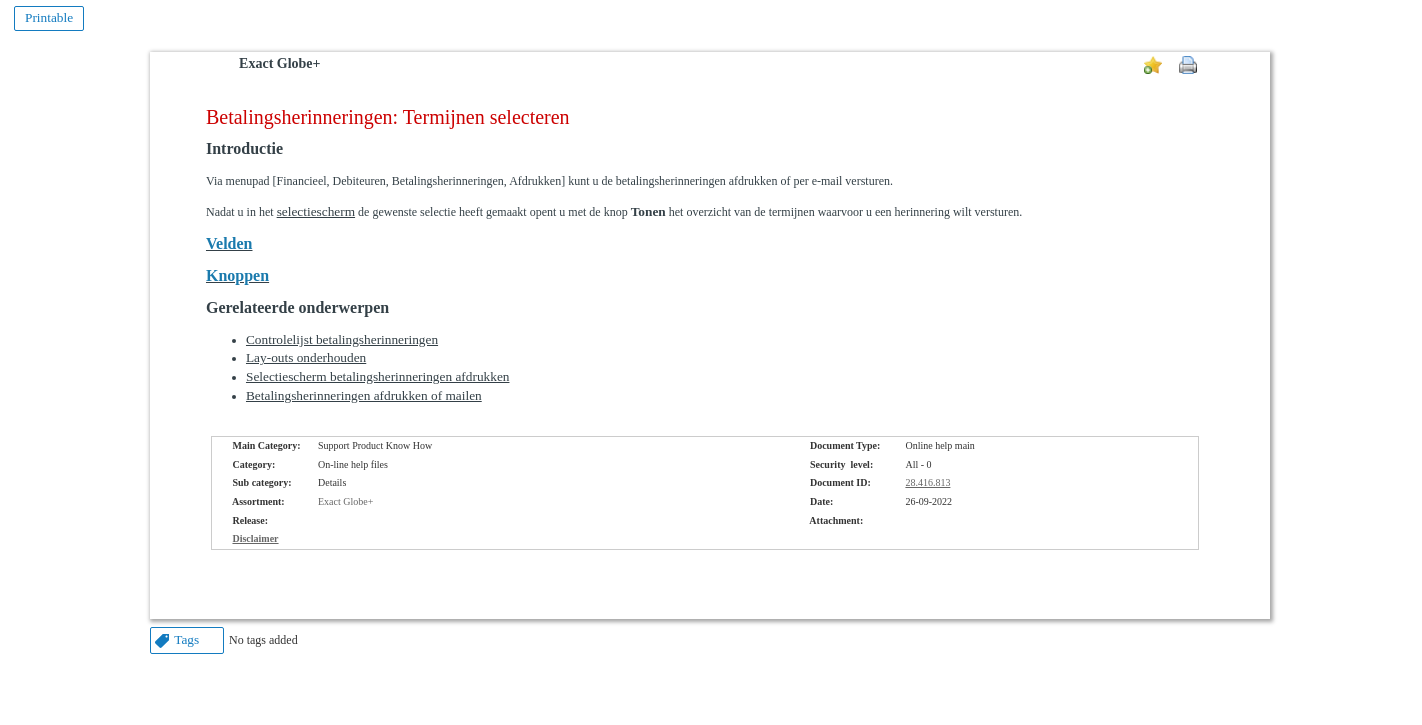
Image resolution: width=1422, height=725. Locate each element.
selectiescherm (316, 211)
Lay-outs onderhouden (306, 357)
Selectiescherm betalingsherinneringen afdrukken (378, 376)
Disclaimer (255, 538)
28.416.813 (927, 482)
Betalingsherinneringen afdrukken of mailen (364, 395)
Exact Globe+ (279, 63)
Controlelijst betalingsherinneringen (342, 339)
